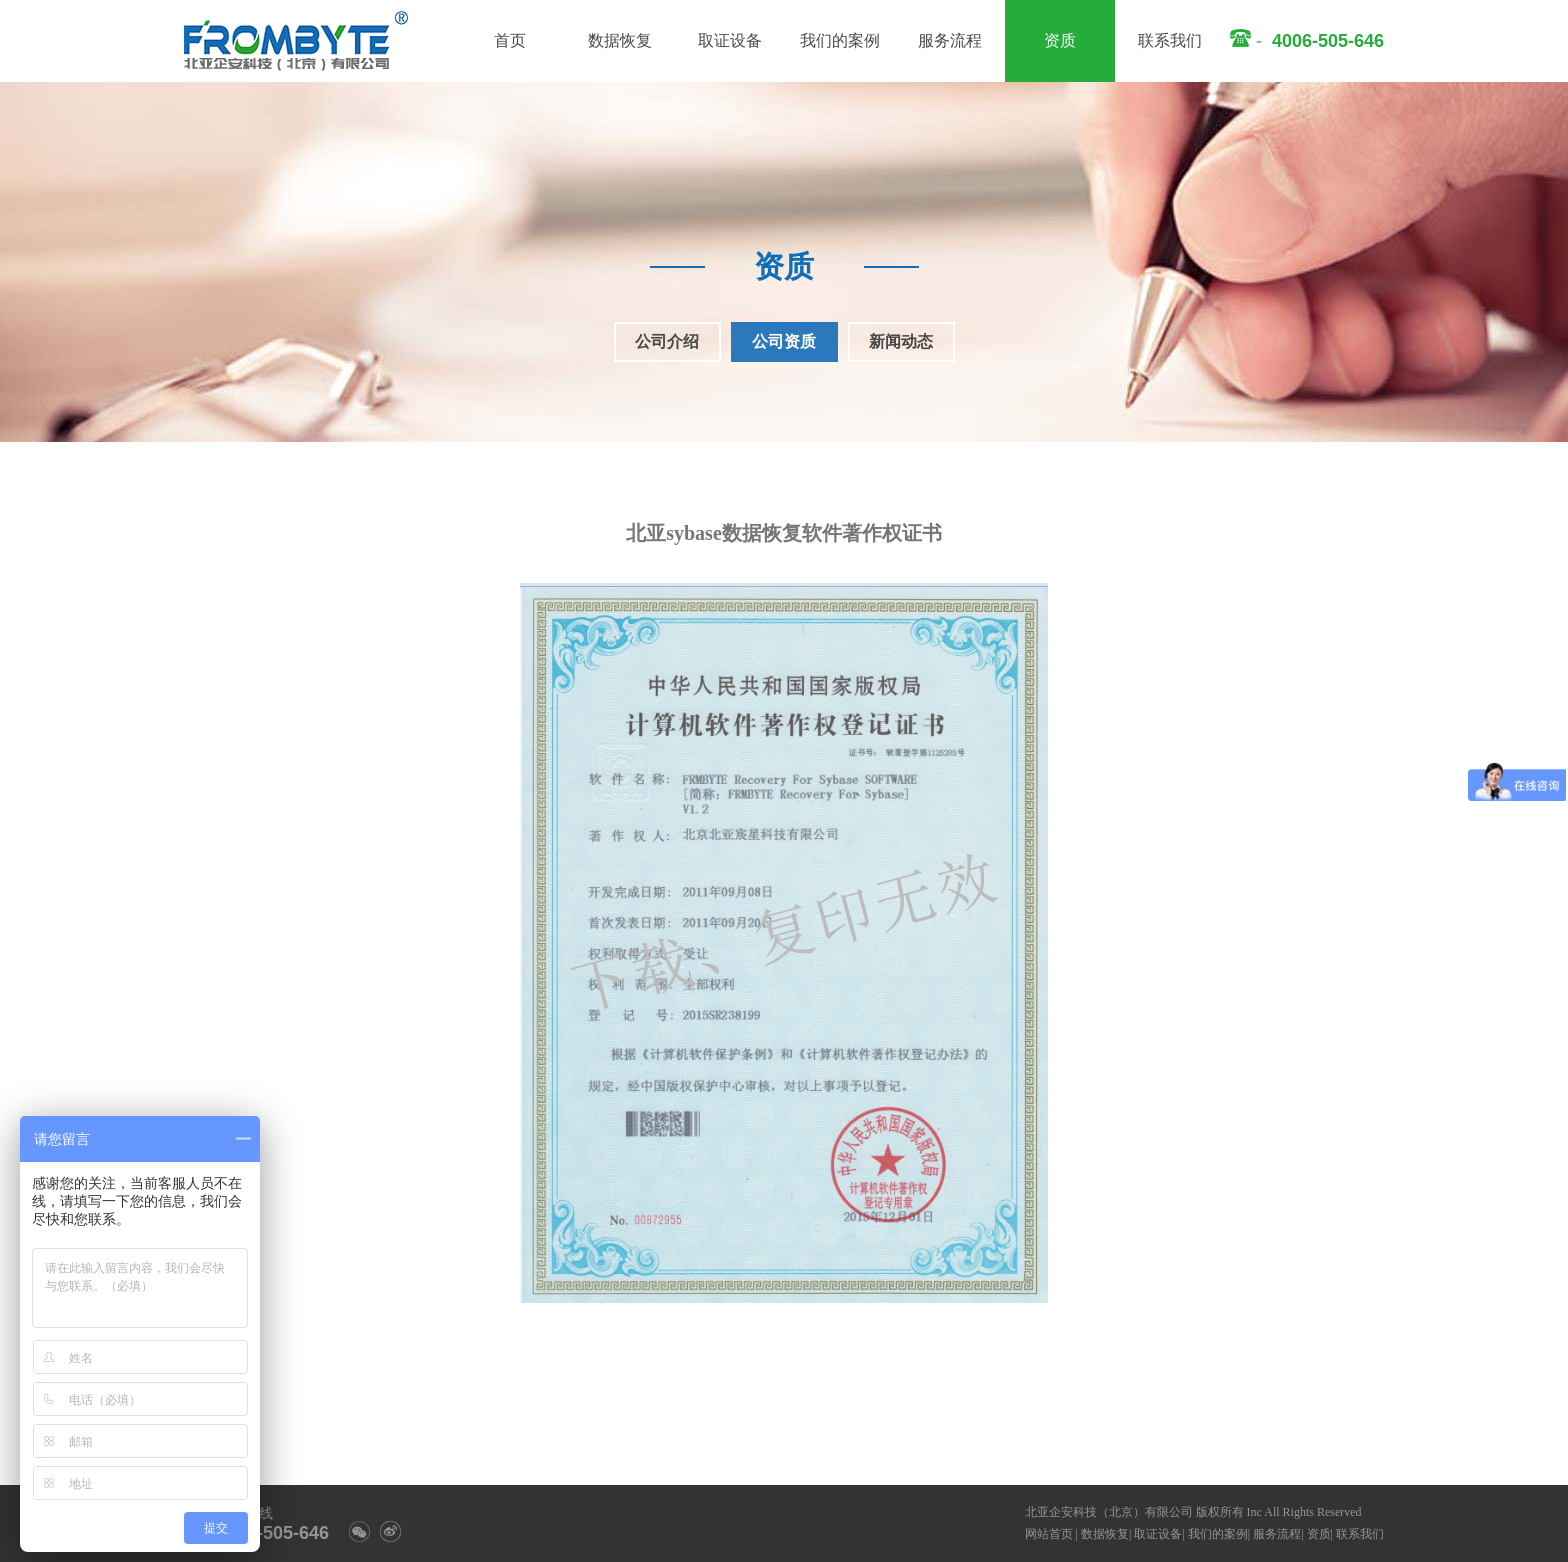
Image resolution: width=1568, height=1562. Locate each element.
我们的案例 (840, 40)
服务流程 (950, 40)
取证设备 (730, 40)
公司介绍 (667, 341)
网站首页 (1049, 1534)
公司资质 (784, 341)
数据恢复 (620, 40)
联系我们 (1170, 40)
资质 (1060, 40)
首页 (510, 40)
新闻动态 (901, 341)
